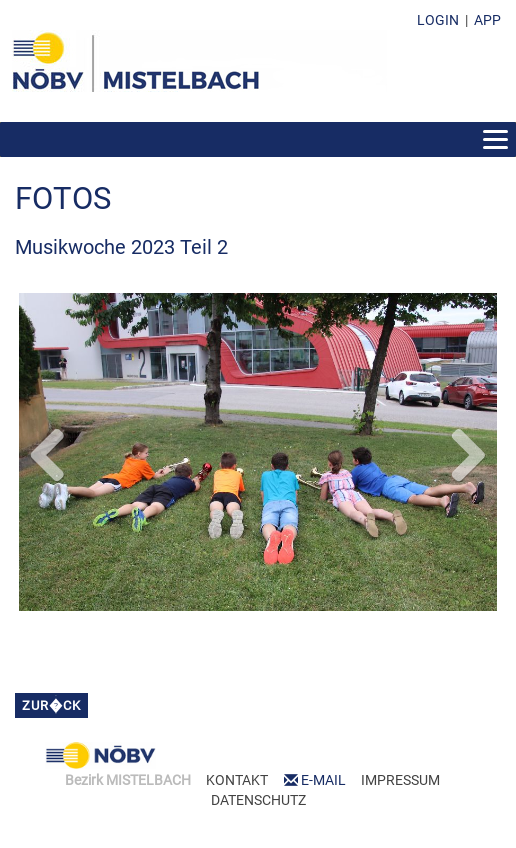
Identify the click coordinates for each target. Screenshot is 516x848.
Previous (49, 451)
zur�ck (51, 705)
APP (487, 20)
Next (467, 451)
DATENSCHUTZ (258, 800)
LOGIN (438, 20)
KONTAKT (237, 780)
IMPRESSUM (400, 780)
